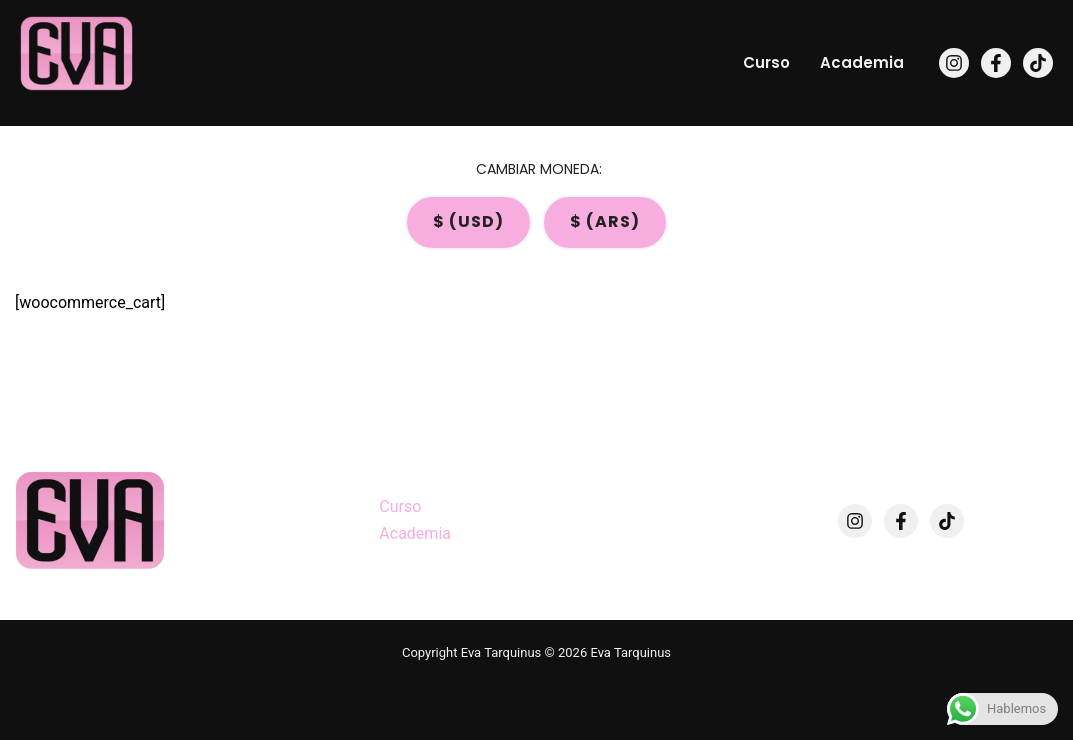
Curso (766, 62)
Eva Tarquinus (51, 103)
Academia (862, 62)
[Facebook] (996, 63)
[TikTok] (1038, 63)
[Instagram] (954, 63)
